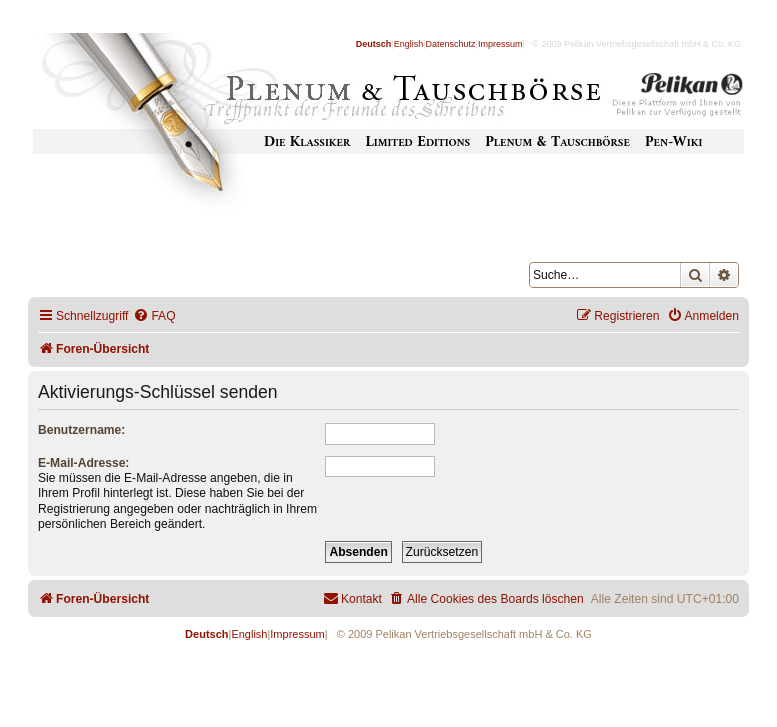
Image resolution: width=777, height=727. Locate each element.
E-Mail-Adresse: (83, 463)
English (409, 44)
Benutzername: (81, 430)
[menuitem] (154, 316)
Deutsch (374, 44)
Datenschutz (451, 44)
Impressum (500, 44)
